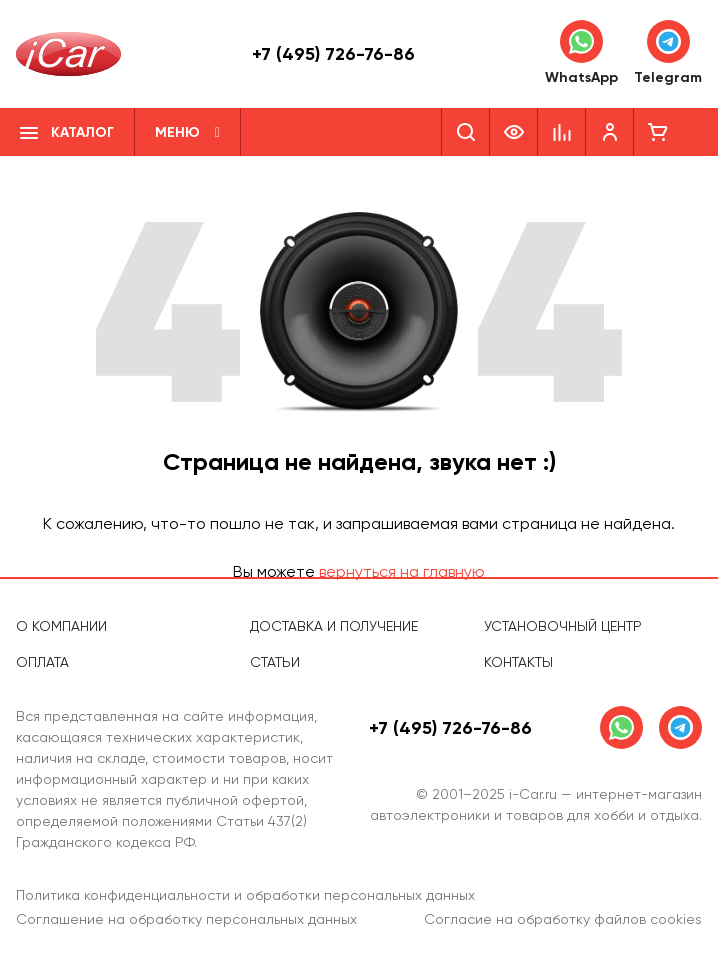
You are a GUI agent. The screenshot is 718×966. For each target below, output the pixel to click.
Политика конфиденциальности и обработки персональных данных (245, 895)
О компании (61, 626)
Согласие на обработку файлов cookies (563, 919)
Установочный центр (563, 626)
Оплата (42, 662)
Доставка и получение (334, 626)
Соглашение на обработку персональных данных (186, 919)
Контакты (518, 662)
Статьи (275, 662)
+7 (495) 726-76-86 (333, 54)
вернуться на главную (402, 571)
